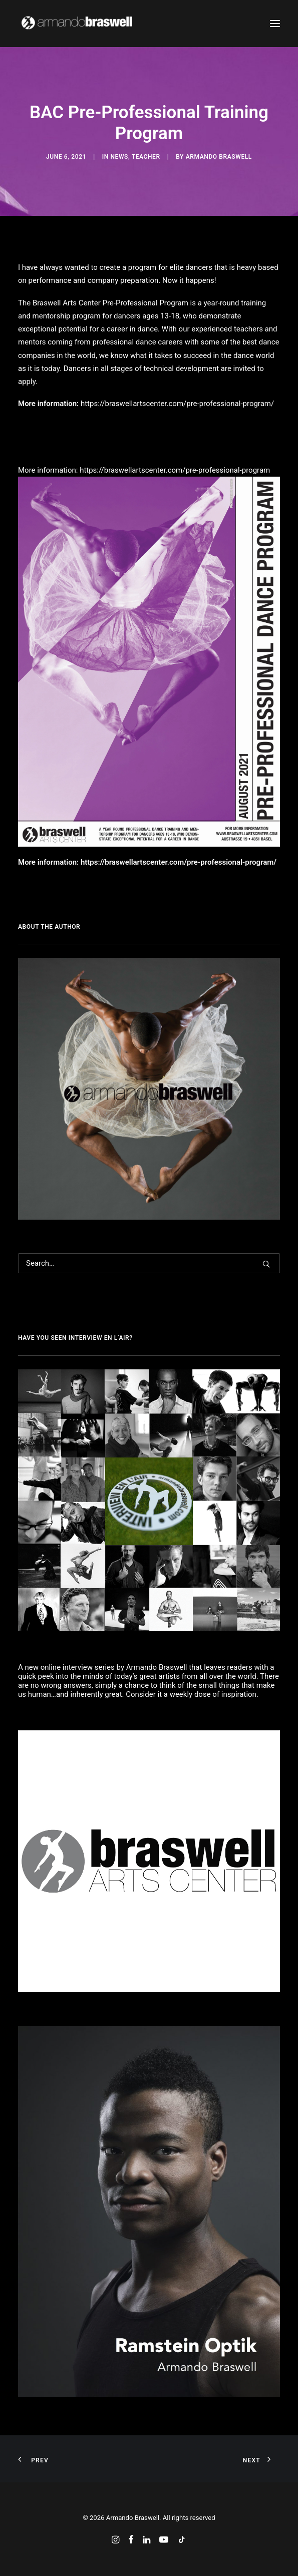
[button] (275, 23)
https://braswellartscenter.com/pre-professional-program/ (177, 403)
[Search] (149, 1263)
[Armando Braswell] (95, 24)
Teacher (146, 156)
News (119, 156)
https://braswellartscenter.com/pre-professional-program (175, 470)
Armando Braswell (219, 156)
